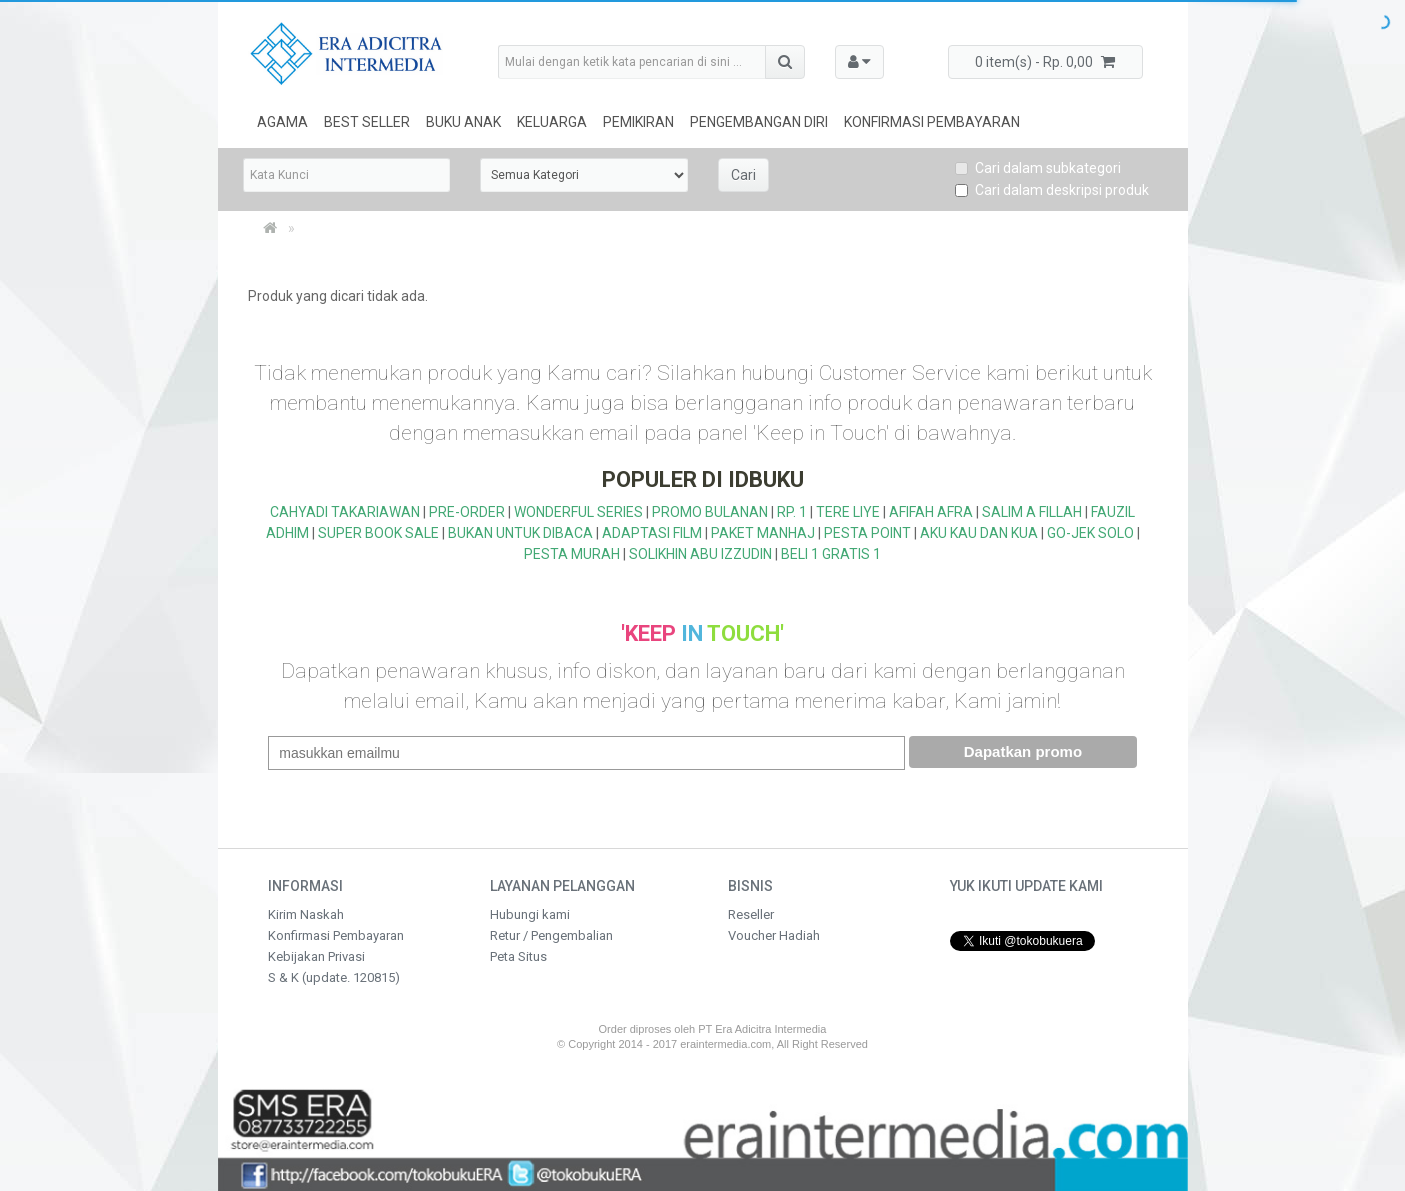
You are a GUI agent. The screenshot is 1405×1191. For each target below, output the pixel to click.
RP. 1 (792, 512)
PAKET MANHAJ (763, 533)
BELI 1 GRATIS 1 (831, 554)
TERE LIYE (848, 512)
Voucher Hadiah (774, 935)
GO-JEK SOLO (1090, 533)
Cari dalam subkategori (1038, 168)
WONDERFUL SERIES (578, 512)
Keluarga (552, 122)
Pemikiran (638, 122)
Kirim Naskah (306, 914)
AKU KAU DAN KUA (979, 533)
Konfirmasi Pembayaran (932, 122)
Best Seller (367, 122)
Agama (282, 122)
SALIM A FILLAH (1032, 512)
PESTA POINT (867, 533)
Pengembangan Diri (759, 122)
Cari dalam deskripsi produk (1052, 190)
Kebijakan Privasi (316, 956)
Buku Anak (463, 122)
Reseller (751, 914)
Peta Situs (518, 956)
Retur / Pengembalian (551, 935)
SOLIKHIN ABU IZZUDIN (700, 554)
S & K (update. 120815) (334, 977)
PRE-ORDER (467, 512)
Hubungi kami (530, 914)
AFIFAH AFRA (931, 512)
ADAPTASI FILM (652, 533)
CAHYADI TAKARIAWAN (345, 512)
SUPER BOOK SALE (378, 533)
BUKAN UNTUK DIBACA (520, 533)
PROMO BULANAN (710, 512)
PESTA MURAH (572, 554)
